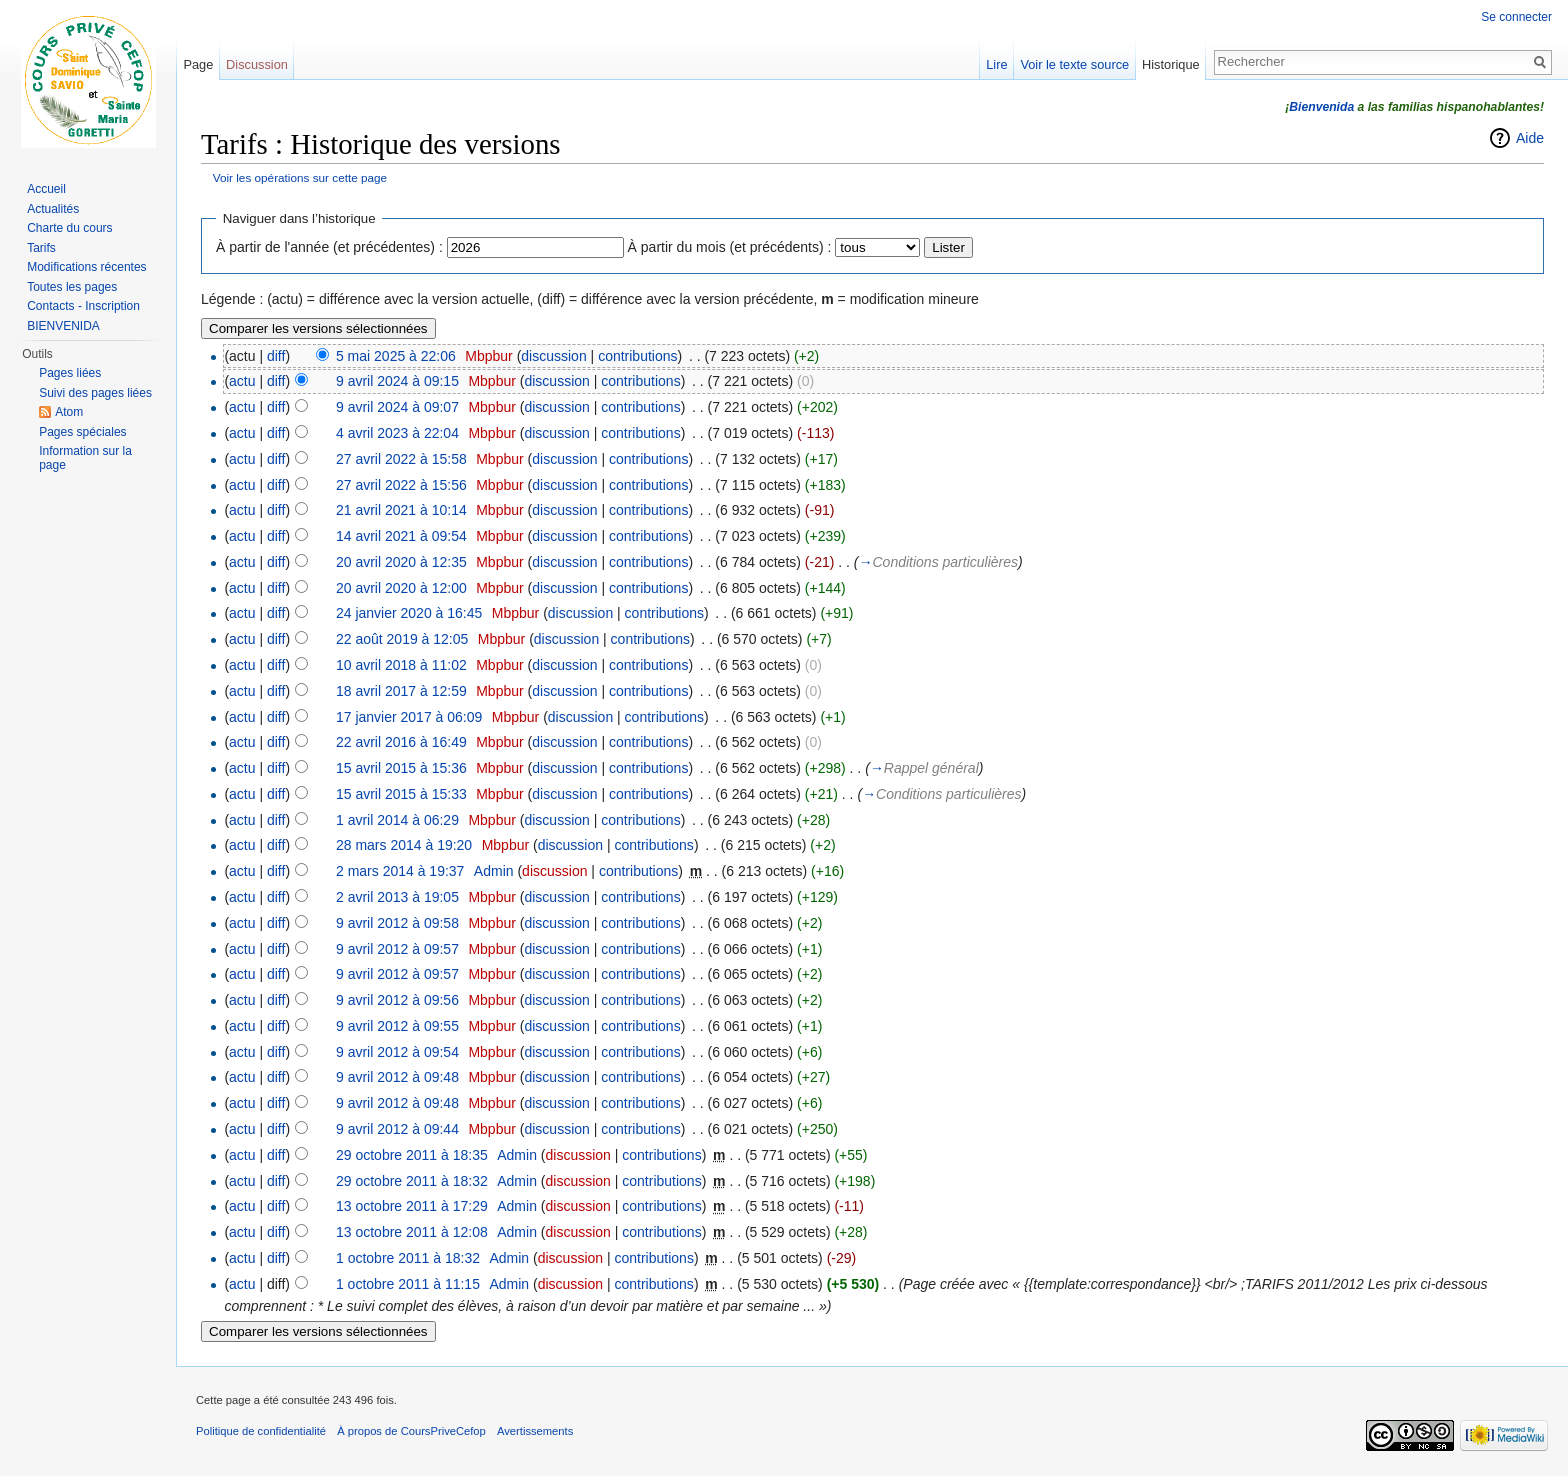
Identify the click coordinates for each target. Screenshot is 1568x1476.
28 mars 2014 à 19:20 (404, 845)
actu (242, 381)
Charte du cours (69, 228)
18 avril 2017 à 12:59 (401, 691)
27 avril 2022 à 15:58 (401, 459)
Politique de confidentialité (261, 1431)
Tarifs (41, 248)
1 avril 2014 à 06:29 (397, 820)
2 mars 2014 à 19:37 (400, 871)
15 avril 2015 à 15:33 (401, 794)
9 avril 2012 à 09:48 (397, 1077)
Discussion (257, 64)
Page (198, 64)
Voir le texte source (1074, 64)
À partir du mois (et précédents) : (730, 247)
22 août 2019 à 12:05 (402, 639)
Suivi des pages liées (95, 393)
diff (276, 356)
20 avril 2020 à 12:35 (401, 562)
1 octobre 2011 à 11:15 (408, 1284)
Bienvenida (1321, 107)
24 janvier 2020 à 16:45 (409, 613)
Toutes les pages (72, 287)
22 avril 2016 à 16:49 (401, 742)
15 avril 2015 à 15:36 (401, 768)
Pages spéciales (82, 432)
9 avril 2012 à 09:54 (397, 1052)
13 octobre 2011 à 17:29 (412, 1206)
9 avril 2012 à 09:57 (397, 949)
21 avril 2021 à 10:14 (401, 510)
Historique (1171, 64)
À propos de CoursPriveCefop (411, 1431)
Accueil (46, 189)
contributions (637, 356)
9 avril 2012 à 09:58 (397, 923)
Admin (494, 871)
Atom (69, 412)
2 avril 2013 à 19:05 (397, 897)
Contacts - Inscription (83, 306)
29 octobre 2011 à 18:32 (412, 1181)
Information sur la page (85, 458)
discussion (553, 356)
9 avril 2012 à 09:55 (397, 1026)
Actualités (53, 209)
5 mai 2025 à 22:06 (396, 356)
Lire (996, 64)
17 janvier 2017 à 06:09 (409, 717)
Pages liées (70, 373)
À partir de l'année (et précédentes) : (329, 247)
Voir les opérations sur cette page (300, 177)
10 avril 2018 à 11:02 (401, 665)
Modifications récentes (86, 267)
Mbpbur (488, 356)
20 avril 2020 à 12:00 (401, 588)
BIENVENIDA (63, 326)
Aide (1530, 138)
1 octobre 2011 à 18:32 (408, 1258)
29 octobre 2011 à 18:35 (412, 1155)
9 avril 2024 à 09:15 (397, 381)
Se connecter (1516, 17)
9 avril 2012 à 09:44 (397, 1129)
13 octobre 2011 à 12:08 (412, 1232)
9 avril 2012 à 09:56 (397, 1000)
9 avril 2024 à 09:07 (397, 407)
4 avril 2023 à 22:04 (397, 433)
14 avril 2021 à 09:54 (401, 536)
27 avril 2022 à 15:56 (401, 485)
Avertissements (535, 1431)
